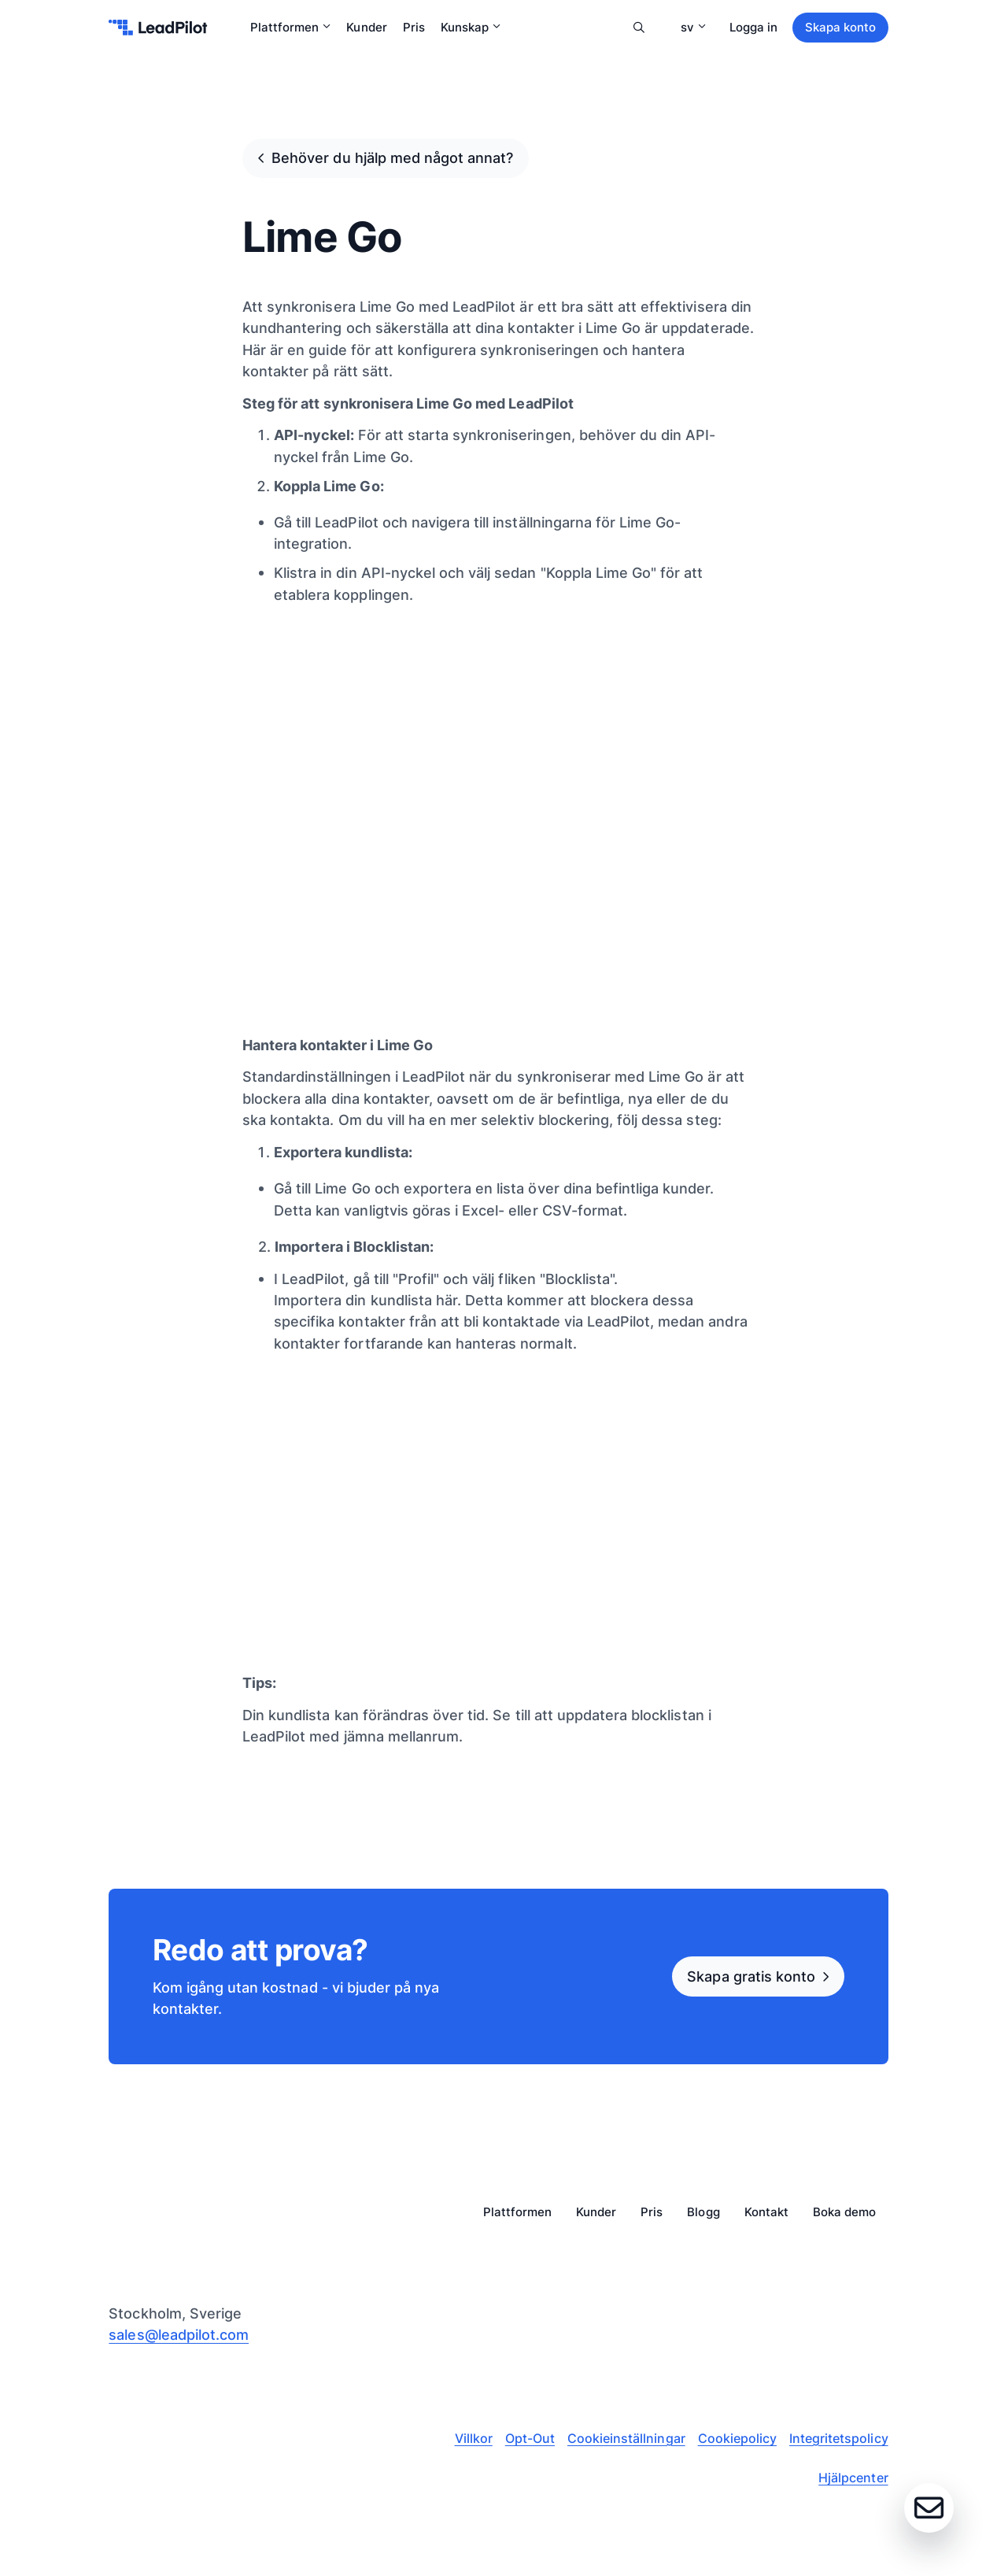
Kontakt (766, 2212)
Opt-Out (530, 2438)
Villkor (474, 2438)
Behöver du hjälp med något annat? (392, 157)
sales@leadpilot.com (179, 2334)
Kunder (366, 27)
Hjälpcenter (853, 2477)
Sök (638, 28)
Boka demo (844, 2212)
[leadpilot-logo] (158, 27)
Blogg (703, 2212)
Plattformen (290, 27)
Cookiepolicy (737, 2438)
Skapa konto (840, 27)
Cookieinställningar (626, 2438)
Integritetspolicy (838, 2438)
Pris (414, 27)
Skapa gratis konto (751, 1976)
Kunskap (470, 27)
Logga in (753, 27)
